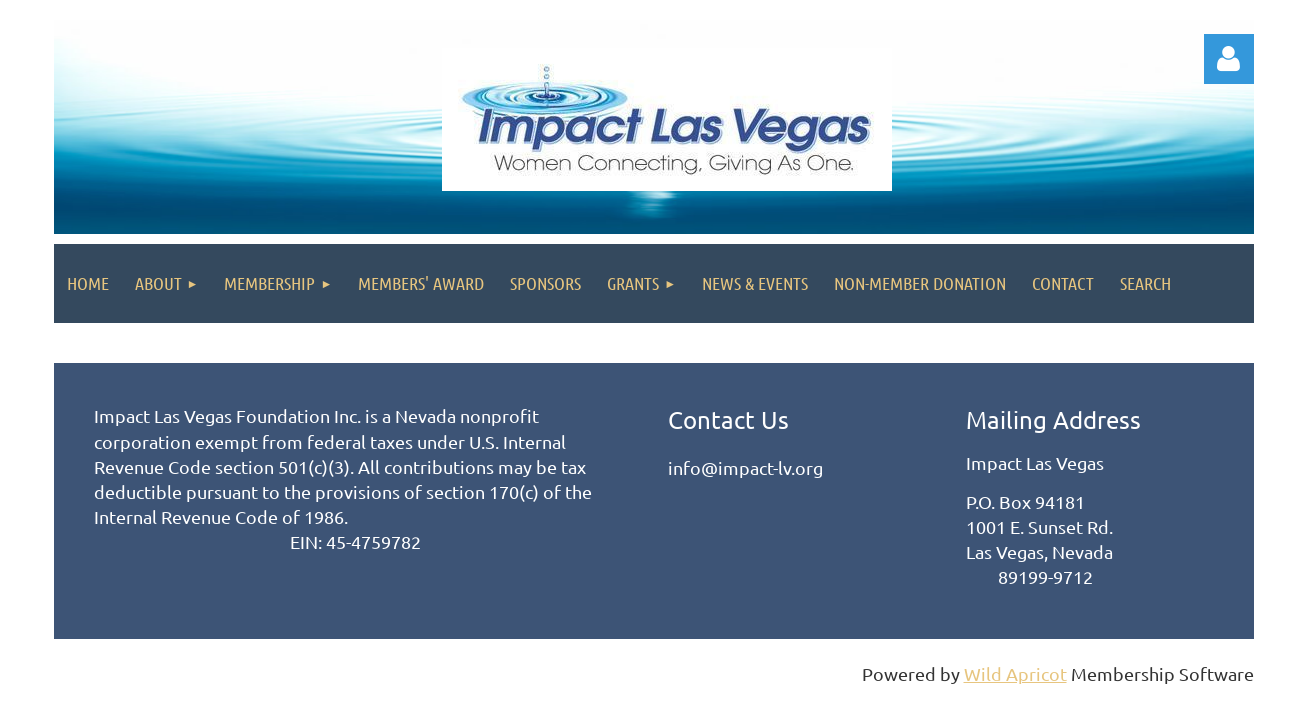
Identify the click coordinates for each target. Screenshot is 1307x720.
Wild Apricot (1015, 673)
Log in (1229, 59)
